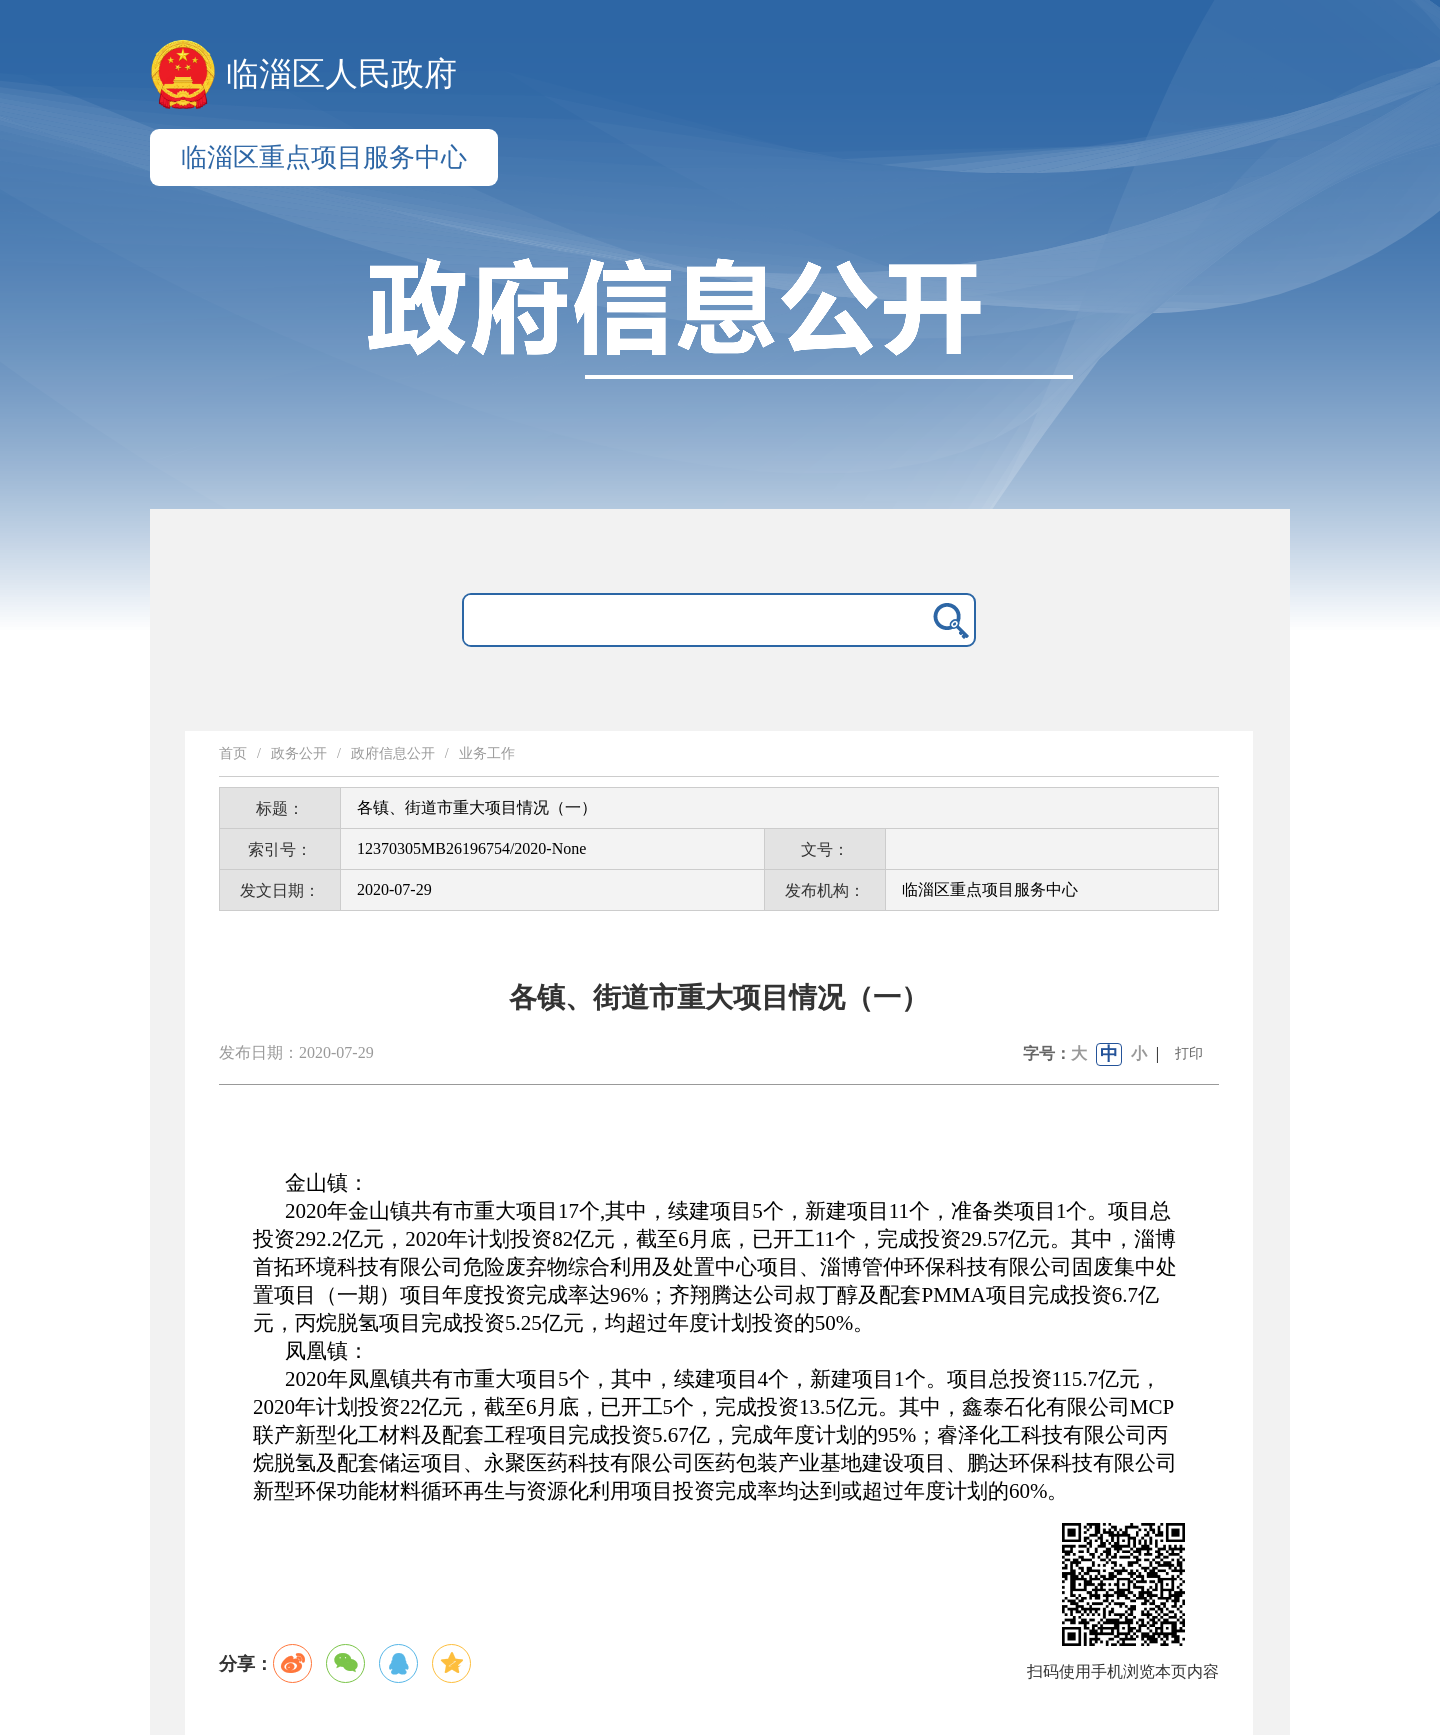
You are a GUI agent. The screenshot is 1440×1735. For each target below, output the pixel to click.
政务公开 (299, 753)
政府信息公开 (393, 753)
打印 (1189, 1053)
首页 (233, 753)
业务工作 (487, 753)
